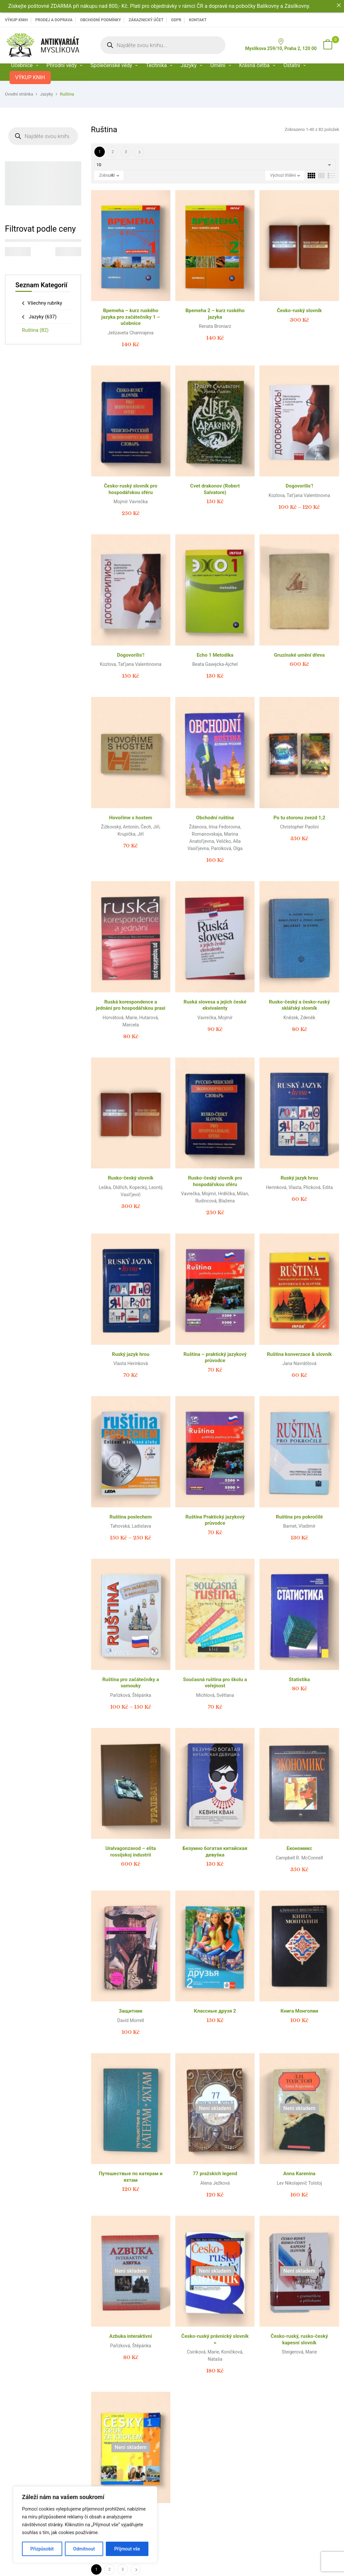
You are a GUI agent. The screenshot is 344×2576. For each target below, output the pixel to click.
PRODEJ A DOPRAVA (54, 20)
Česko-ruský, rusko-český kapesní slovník (299, 2339)
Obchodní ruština (215, 818)
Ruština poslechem (130, 1517)
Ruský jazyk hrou (299, 1178)
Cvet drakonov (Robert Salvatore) (215, 489)
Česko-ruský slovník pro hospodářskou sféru (130, 489)
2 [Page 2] (113, 152)
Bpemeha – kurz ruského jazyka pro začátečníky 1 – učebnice (130, 317)
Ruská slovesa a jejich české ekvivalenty (214, 1005)
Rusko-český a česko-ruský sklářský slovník (299, 1005)
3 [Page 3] (126, 152)
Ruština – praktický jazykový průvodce (215, 1357)
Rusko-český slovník (130, 1178)
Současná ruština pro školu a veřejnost (215, 1683)
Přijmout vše (127, 2548)
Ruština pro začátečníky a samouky (130, 1683)
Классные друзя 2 (215, 2011)
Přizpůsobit (42, 2548)
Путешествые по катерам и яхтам (130, 2177)
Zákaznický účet (145, 20)
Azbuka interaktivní (130, 2336)
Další (139, 152)
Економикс (299, 1848)
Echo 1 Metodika (215, 655)
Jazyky (46, 94)
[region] (85, 2524)
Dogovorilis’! (299, 486)
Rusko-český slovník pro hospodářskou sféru (215, 1181)
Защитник (131, 2011)
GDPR (176, 20)
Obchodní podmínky (100, 20)
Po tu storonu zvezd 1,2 (299, 818)
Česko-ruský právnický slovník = (215, 2339)
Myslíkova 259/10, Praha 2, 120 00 (280, 44)
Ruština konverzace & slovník (299, 1354)
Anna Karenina (299, 2173)
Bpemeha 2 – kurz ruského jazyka (215, 314)
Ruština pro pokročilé (299, 1517)
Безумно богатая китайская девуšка (215, 1851)
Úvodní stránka (19, 94)
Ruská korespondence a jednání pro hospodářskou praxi (130, 1005)
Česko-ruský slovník (299, 310)
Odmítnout (84, 2548)
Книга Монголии (299, 2011)
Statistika (299, 1679)
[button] (328, 45)
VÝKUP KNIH (16, 20)
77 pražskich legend (215, 2173)
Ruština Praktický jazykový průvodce (215, 1520)
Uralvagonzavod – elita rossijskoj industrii (130, 1851)
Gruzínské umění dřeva (299, 655)
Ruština (35, 330)
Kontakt (198, 20)
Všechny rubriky (45, 303)
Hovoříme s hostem (130, 818)
